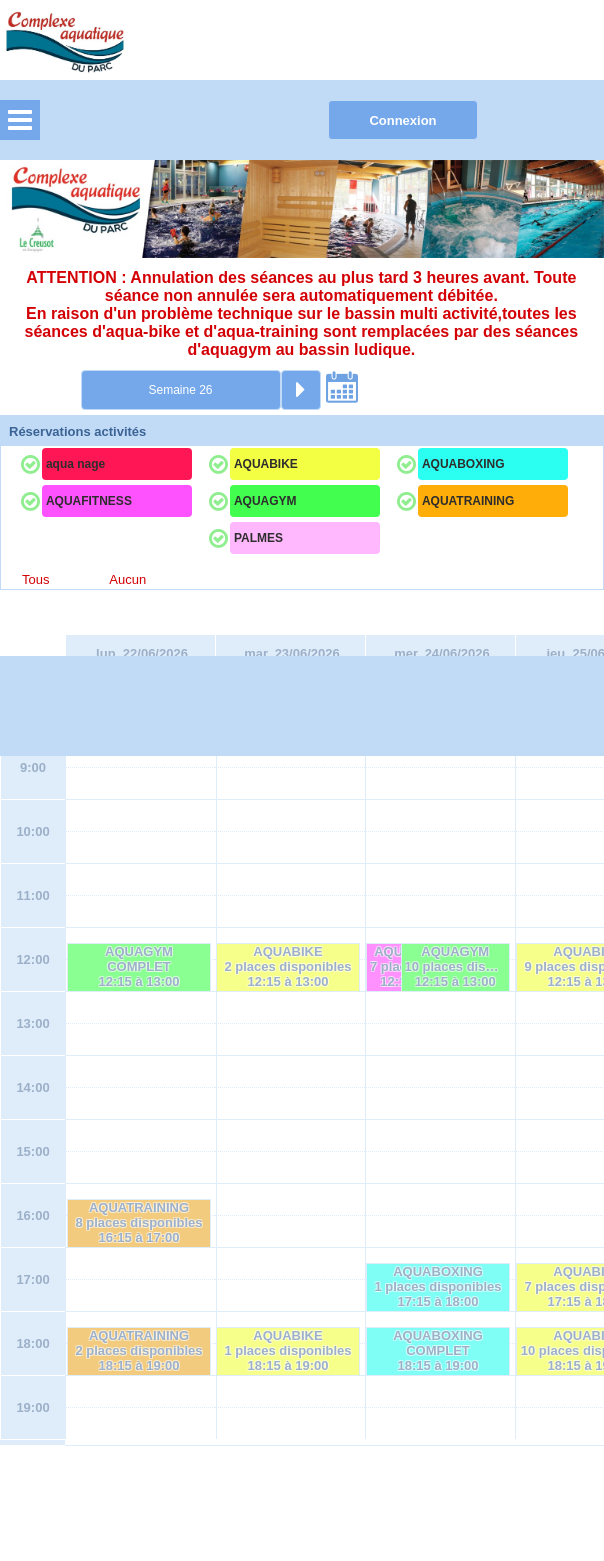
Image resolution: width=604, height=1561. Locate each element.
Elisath (335, 1489)
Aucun (127, 579)
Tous (35, 579)
